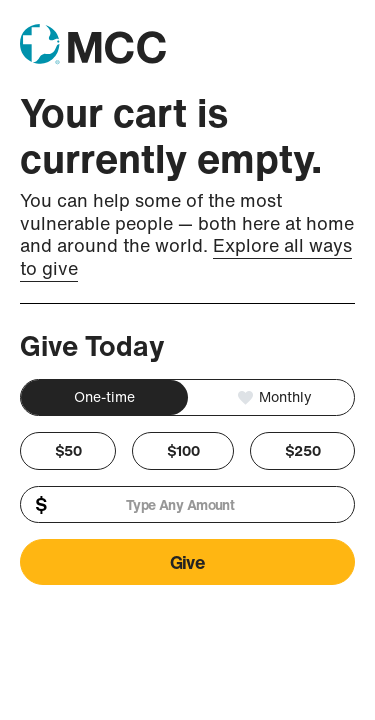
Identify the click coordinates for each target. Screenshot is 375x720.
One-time (104, 396)
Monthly (283, 396)
